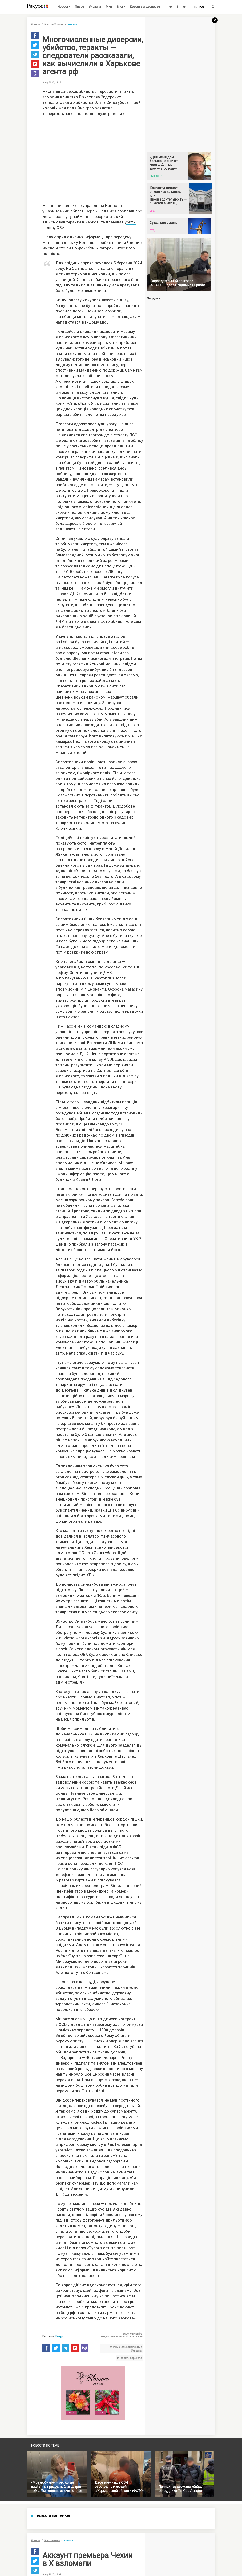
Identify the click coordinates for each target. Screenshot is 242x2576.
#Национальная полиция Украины (126, 2348)
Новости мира (52, 2540)
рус (201, 7)
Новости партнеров (53, 2516)
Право (79, 7)
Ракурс (59, 2336)
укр (196, 7)
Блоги (121, 7)
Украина (95, 7)
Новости (64, 7)
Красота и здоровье (145, 7)
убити (130, 222)
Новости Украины (53, 24)
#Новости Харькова (129, 2358)
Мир (109, 7)
